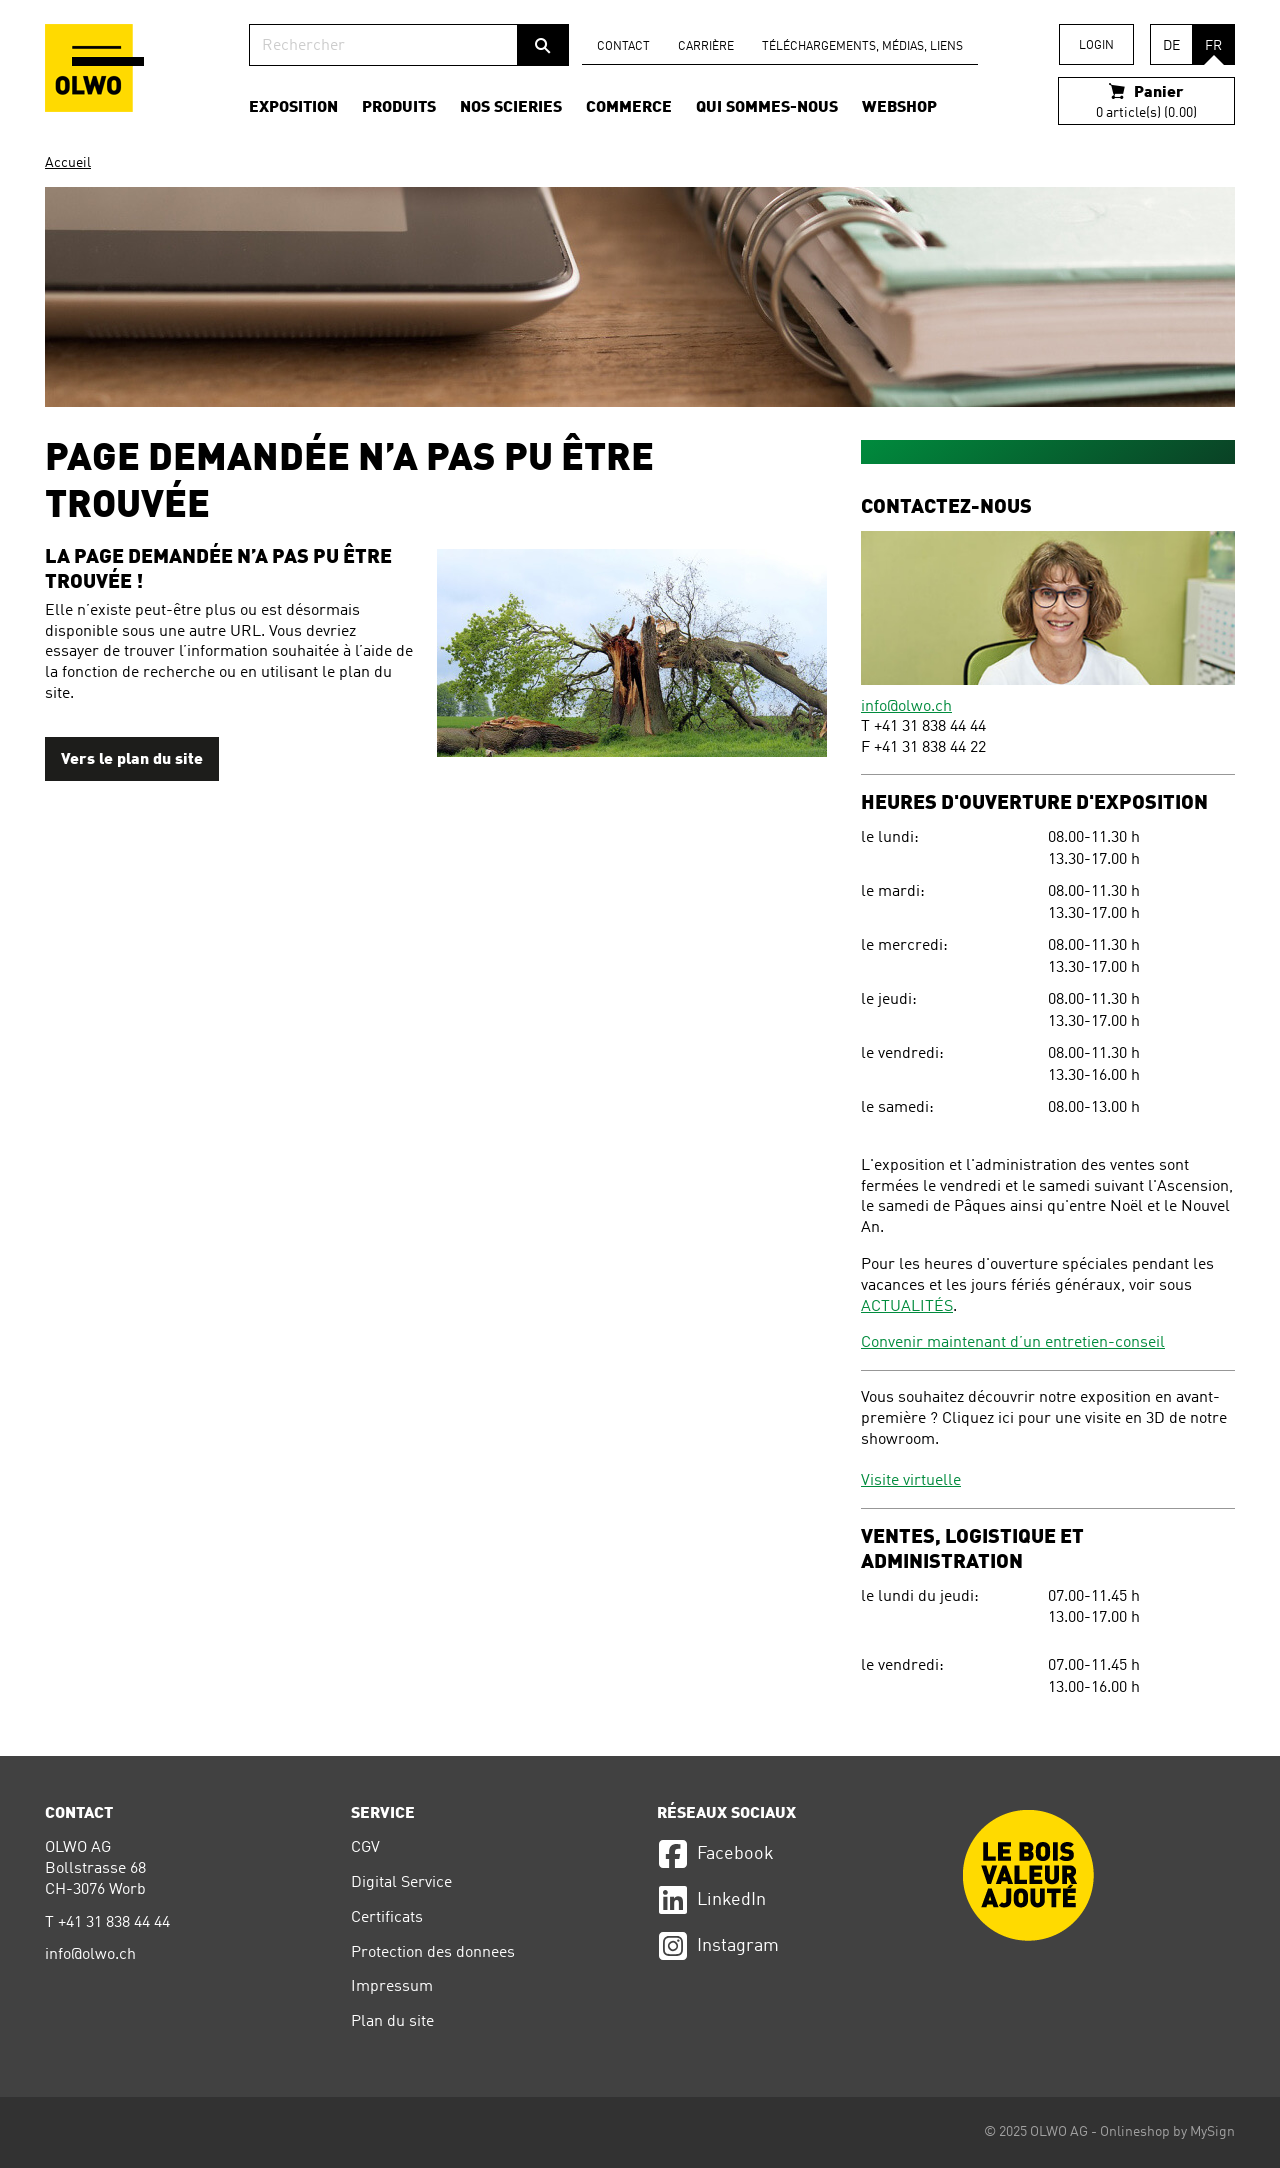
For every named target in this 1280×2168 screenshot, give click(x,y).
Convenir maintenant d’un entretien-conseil (1013, 1343)
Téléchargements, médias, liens (862, 47)
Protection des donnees (433, 1953)
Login (1096, 46)
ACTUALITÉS (907, 1307)
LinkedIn (711, 1900)
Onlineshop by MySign (1167, 2132)
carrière (706, 47)
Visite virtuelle (911, 1481)
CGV (365, 1848)
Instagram (718, 1946)
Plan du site (392, 2022)
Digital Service (401, 1883)
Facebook (715, 1854)
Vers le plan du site (132, 760)
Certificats (387, 1918)
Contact (623, 47)
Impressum (392, 1987)
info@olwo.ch (906, 707)
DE (1171, 46)
